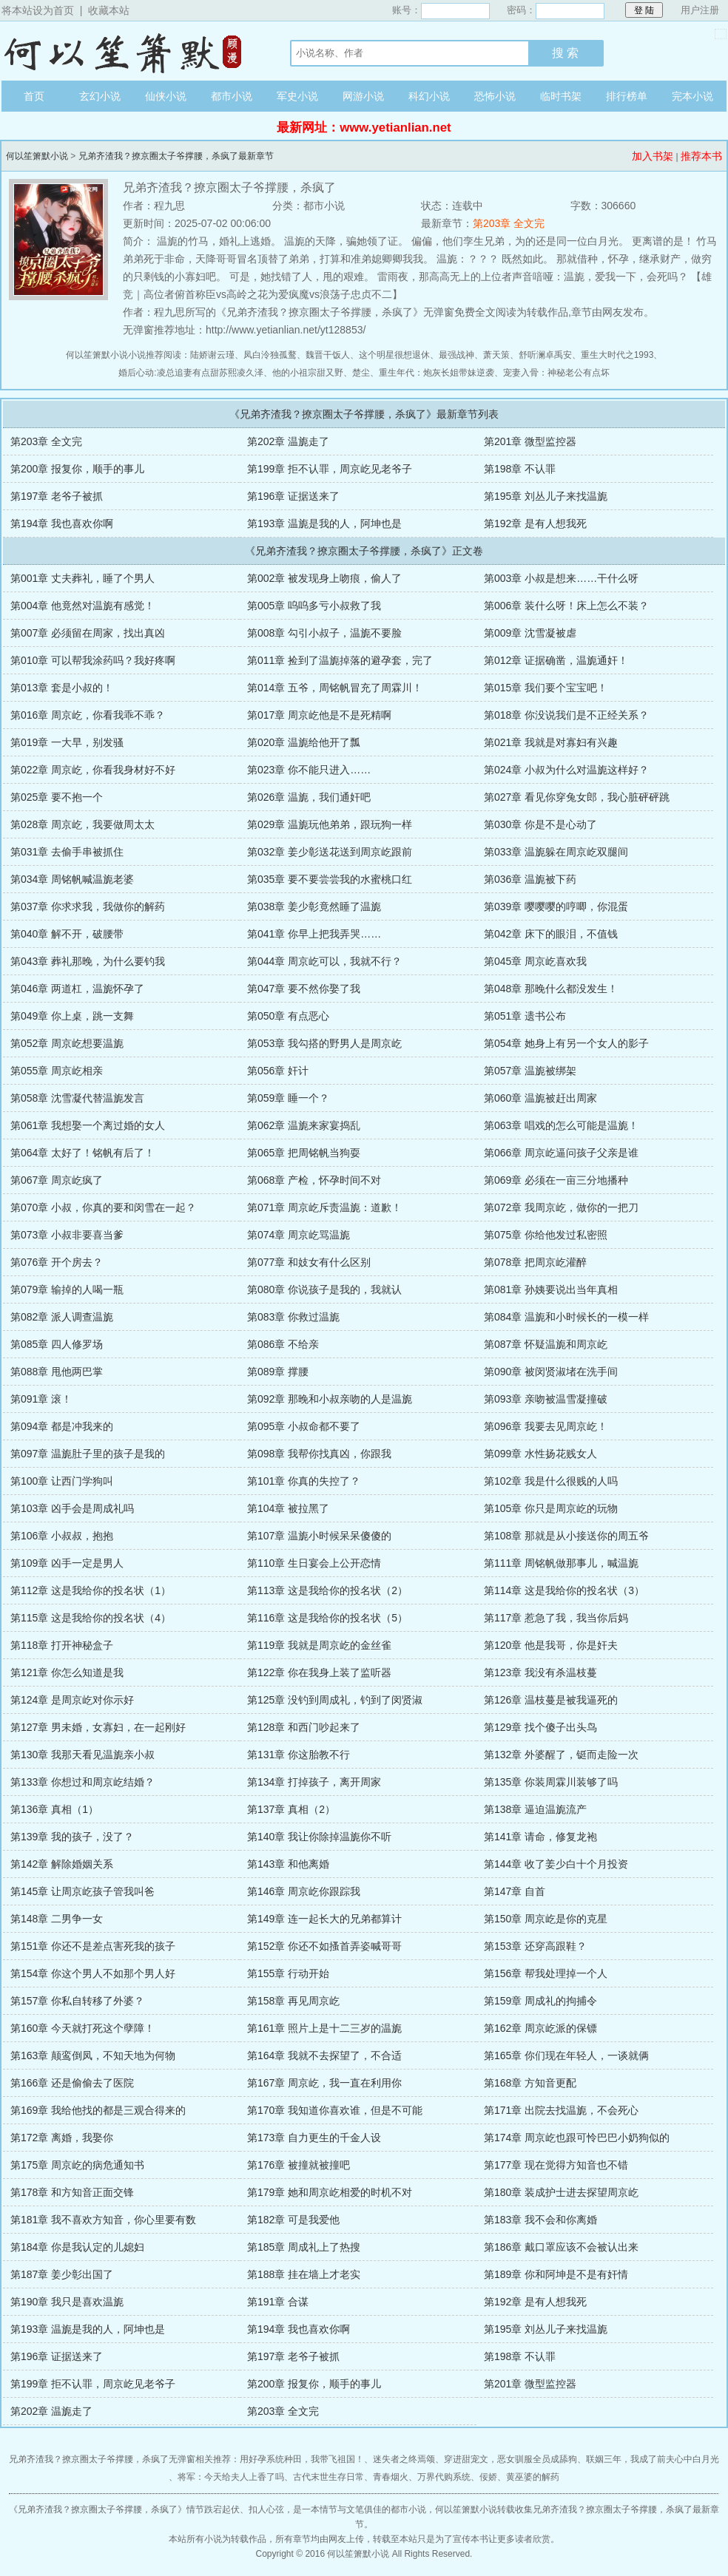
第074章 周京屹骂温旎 (298, 1235)
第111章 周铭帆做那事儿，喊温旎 (561, 1563)
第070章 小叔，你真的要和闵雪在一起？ (103, 1207)
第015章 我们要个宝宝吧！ (545, 688)
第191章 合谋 (278, 2302)
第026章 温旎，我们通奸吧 (309, 797)
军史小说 (297, 96)
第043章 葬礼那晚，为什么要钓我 (87, 961)
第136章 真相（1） (54, 1809)
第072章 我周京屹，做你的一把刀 (561, 1207)
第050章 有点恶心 (288, 1016)
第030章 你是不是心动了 (540, 824)
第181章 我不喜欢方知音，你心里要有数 (103, 2220)
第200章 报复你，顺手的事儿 (77, 469)
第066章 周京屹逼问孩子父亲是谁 (561, 1153)
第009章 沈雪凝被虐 (530, 633)
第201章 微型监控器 (530, 441)
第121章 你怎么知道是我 (67, 1672)
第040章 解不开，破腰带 (67, 934)
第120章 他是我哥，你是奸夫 (551, 1645)
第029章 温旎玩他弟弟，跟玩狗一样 (329, 824)
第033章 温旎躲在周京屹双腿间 (556, 852)
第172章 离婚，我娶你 (61, 2137)
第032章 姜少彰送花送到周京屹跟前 (329, 852)
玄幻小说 (100, 96)
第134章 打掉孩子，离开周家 (314, 1782)
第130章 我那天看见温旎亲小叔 (82, 1754)
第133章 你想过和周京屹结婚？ (82, 1782)
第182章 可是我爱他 (293, 2220)
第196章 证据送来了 (293, 496)
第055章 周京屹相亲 (56, 1071)
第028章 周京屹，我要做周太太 (82, 824)
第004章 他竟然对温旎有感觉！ (82, 605)
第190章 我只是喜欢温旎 (67, 2302)
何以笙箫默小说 (130, 51)
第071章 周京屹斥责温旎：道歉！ (324, 1207)
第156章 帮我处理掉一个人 (545, 1973)
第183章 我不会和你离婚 (540, 2220)
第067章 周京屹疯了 (56, 1180)
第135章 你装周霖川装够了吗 (551, 1782)
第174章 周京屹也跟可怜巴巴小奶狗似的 (577, 2137)
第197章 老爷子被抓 (56, 496)
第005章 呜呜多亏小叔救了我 (314, 605)
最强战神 (456, 355)
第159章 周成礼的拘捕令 (540, 2001)
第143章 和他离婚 (288, 1864)
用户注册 (700, 10)
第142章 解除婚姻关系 (61, 1864)
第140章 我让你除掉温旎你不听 (319, 1837)
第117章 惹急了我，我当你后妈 (556, 1618)
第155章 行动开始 (288, 1973)
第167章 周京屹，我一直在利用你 (324, 2083)
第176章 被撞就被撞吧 (298, 2165)
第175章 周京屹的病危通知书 (77, 2165)
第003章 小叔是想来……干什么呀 (561, 578)
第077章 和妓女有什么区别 (309, 1262)
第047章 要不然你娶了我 (303, 988)
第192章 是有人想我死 (535, 523)
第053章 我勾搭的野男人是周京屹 (324, 1043)
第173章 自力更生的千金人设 (314, 2137)
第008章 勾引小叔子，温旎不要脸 (324, 633)
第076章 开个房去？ (56, 1262)
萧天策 (496, 355)
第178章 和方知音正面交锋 (72, 2192)
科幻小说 (429, 96)
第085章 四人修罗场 (56, 1344)
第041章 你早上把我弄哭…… (314, 934)
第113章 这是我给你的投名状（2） (327, 1590)
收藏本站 (108, 10)
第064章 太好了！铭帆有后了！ (82, 1153)
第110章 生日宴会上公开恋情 (314, 1563)
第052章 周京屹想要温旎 (67, 1043)
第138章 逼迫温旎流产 (535, 1809)
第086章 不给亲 (283, 1344)
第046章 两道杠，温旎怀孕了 (77, 988)
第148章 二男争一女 (56, 1919)
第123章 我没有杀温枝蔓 (540, 1672)
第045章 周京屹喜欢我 (535, 961)
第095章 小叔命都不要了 (303, 1426)
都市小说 (231, 96)
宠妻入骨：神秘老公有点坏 (556, 372)
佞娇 (488, 2477)
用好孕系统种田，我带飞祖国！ (302, 2459)
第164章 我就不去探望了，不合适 (324, 2055)
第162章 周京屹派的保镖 (540, 2028)
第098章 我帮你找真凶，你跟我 (319, 1454)
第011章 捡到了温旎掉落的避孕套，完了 (340, 660)
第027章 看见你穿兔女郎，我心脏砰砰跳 (577, 797)
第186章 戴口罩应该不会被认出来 (561, 2247)
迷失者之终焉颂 (404, 2459)
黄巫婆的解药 (532, 2477)
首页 (34, 96)
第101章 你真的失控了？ (303, 1481)
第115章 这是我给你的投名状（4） (90, 1618)
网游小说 (363, 96)
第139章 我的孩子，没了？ (72, 1837)
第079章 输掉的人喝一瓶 (67, 1289)
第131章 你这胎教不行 (298, 1754)
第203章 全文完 (509, 223)
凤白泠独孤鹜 (270, 355)
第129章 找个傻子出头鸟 (540, 1727)
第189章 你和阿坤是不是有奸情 (556, 2274)
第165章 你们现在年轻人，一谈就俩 (566, 2055)
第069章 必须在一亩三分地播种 (556, 1180)
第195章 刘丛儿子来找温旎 (545, 496)
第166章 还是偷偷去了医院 (72, 2083)
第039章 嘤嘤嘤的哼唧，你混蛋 (556, 906)
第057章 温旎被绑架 (530, 1071)
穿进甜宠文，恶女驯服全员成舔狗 (510, 2459)
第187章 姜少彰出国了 (61, 2274)
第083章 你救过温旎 (293, 1317)
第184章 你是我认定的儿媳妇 (77, 2247)
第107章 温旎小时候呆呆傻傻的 (319, 1536)
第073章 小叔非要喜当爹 (67, 1235)
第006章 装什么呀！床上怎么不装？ (566, 605)
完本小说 (692, 96)
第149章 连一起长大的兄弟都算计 (324, 1919)
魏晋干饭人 (328, 355)
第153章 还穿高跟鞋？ (535, 1946)
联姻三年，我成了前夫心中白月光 (652, 2459)
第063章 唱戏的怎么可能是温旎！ (561, 1125)
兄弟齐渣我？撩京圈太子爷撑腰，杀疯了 (98, 2509)
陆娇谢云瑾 (212, 355)
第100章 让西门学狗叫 (61, 1481)
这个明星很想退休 (394, 355)
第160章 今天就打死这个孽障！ (82, 2028)
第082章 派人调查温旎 (61, 1317)
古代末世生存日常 (328, 2477)
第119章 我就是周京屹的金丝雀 (319, 1645)
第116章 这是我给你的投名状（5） (327, 1618)
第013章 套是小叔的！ (61, 688)
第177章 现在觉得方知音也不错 (556, 2165)
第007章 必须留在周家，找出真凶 (87, 633)
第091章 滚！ (41, 1399)
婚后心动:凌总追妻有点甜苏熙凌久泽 (190, 372)
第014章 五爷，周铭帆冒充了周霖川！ (334, 688)
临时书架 (561, 96)
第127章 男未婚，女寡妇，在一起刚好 (98, 1727)
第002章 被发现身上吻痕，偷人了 (324, 578)
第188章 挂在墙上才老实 (303, 2274)
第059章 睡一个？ (288, 1098)
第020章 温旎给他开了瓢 (303, 742)
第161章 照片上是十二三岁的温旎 (324, 2028)
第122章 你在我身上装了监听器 (319, 1672)
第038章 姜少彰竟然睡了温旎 (314, 906)
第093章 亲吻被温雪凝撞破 (545, 1399)
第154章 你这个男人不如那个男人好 (92, 1973)
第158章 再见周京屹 (293, 2001)
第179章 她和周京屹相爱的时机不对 (329, 2192)
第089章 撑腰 (278, 1371)
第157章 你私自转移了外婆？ (77, 2001)
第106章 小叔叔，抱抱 (61, 1536)
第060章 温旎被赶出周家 (540, 1098)
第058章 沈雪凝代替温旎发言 (77, 1098)
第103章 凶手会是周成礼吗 (72, 1508)
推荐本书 (701, 156)
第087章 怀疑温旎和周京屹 (545, 1344)
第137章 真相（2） (291, 1809)
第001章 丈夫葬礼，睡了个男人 (82, 578)
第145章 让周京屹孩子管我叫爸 (82, 1891)
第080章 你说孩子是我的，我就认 (324, 1289)
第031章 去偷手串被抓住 (67, 852)
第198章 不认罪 (520, 469)
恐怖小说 (495, 96)
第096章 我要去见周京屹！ (545, 1426)
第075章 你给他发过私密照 (545, 1235)
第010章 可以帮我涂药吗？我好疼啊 (92, 660)
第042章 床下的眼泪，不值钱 (551, 934)
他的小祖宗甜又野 (307, 372)
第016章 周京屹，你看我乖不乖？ (87, 715)
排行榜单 (626, 96)
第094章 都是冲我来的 (61, 1426)
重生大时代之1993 (617, 355)
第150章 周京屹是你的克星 (545, 1919)
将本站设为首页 (37, 10)
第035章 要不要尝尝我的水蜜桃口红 (329, 879)
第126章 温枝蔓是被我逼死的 (551, 1700)
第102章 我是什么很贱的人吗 (551, 1481)
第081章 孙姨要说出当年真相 (551, 1289)
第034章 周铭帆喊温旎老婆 (72, 879)
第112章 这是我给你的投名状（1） (90, 1590)
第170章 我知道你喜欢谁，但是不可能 (334, 2110)
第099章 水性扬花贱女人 (540, 1454)
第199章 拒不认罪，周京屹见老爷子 (329, 469)
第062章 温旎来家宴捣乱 (303, 1125)
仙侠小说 (165, 96)
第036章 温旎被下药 (530, 879)
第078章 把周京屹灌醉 (535, 1262)
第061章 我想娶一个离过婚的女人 (87, 1125)
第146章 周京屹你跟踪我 (303, 1891)
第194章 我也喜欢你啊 (61, 523)
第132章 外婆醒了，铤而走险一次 (561, 1754)
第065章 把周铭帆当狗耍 (303, 1153)
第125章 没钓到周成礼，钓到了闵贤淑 (334, 1700)
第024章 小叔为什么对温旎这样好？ (566, 770)
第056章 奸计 (278, 1071)
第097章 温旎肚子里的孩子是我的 (87, 1454)
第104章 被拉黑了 (288, 1508)
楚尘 (361, 372)
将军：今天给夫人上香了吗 (231, 2477)
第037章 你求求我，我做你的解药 (87, 906)
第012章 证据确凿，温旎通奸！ (556, 660)
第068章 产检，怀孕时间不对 (314, 1180)
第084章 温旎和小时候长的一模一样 (566, 1317)
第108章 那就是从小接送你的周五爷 (566, 1536)
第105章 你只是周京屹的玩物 (551, 1508)
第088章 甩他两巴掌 (56, 1371)
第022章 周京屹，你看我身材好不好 (92, 770)
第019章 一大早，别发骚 (67, 742)
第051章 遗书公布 (525, 1016)
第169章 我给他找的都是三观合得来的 (98, 2110)
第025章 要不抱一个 (56, 797)
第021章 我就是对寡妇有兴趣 (551, 742)
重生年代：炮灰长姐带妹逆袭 (436, 372)
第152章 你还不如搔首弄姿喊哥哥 (324, 1946)
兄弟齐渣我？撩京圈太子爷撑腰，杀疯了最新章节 (176, 156)
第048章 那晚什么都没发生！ (551, 988)
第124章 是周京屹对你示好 (72, 1700)
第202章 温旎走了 (288, 441)
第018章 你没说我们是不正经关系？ (566, 715)
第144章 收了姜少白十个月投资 (556, 1864)
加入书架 (652, 156)
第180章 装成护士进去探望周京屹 (561, 2192)
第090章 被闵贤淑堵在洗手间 (551, 1371)
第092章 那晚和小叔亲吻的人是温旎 (329, 1399)
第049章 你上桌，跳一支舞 (72, 1016)
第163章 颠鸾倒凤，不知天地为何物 (92, 2055)
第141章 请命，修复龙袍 (540, 1837)
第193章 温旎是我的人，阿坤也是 (324, 523)
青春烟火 (390, 2477)
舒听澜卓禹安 (545, 355)
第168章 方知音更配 (530, 2083)
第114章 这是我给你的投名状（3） (564, 1590)
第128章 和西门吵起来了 (303, 1727)
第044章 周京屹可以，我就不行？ (324, 961)
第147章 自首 (514, 1891)
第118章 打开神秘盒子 (61, 1645)
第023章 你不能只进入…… (309, 770)
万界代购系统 (444, 2477)
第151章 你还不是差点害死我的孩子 (92, 1946)
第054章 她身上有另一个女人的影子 (566, 1043)
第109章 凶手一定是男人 (67, 1563)
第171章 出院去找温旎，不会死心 (561, 2110)
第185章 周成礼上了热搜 (303, 2247)
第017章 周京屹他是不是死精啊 (319, 715)
